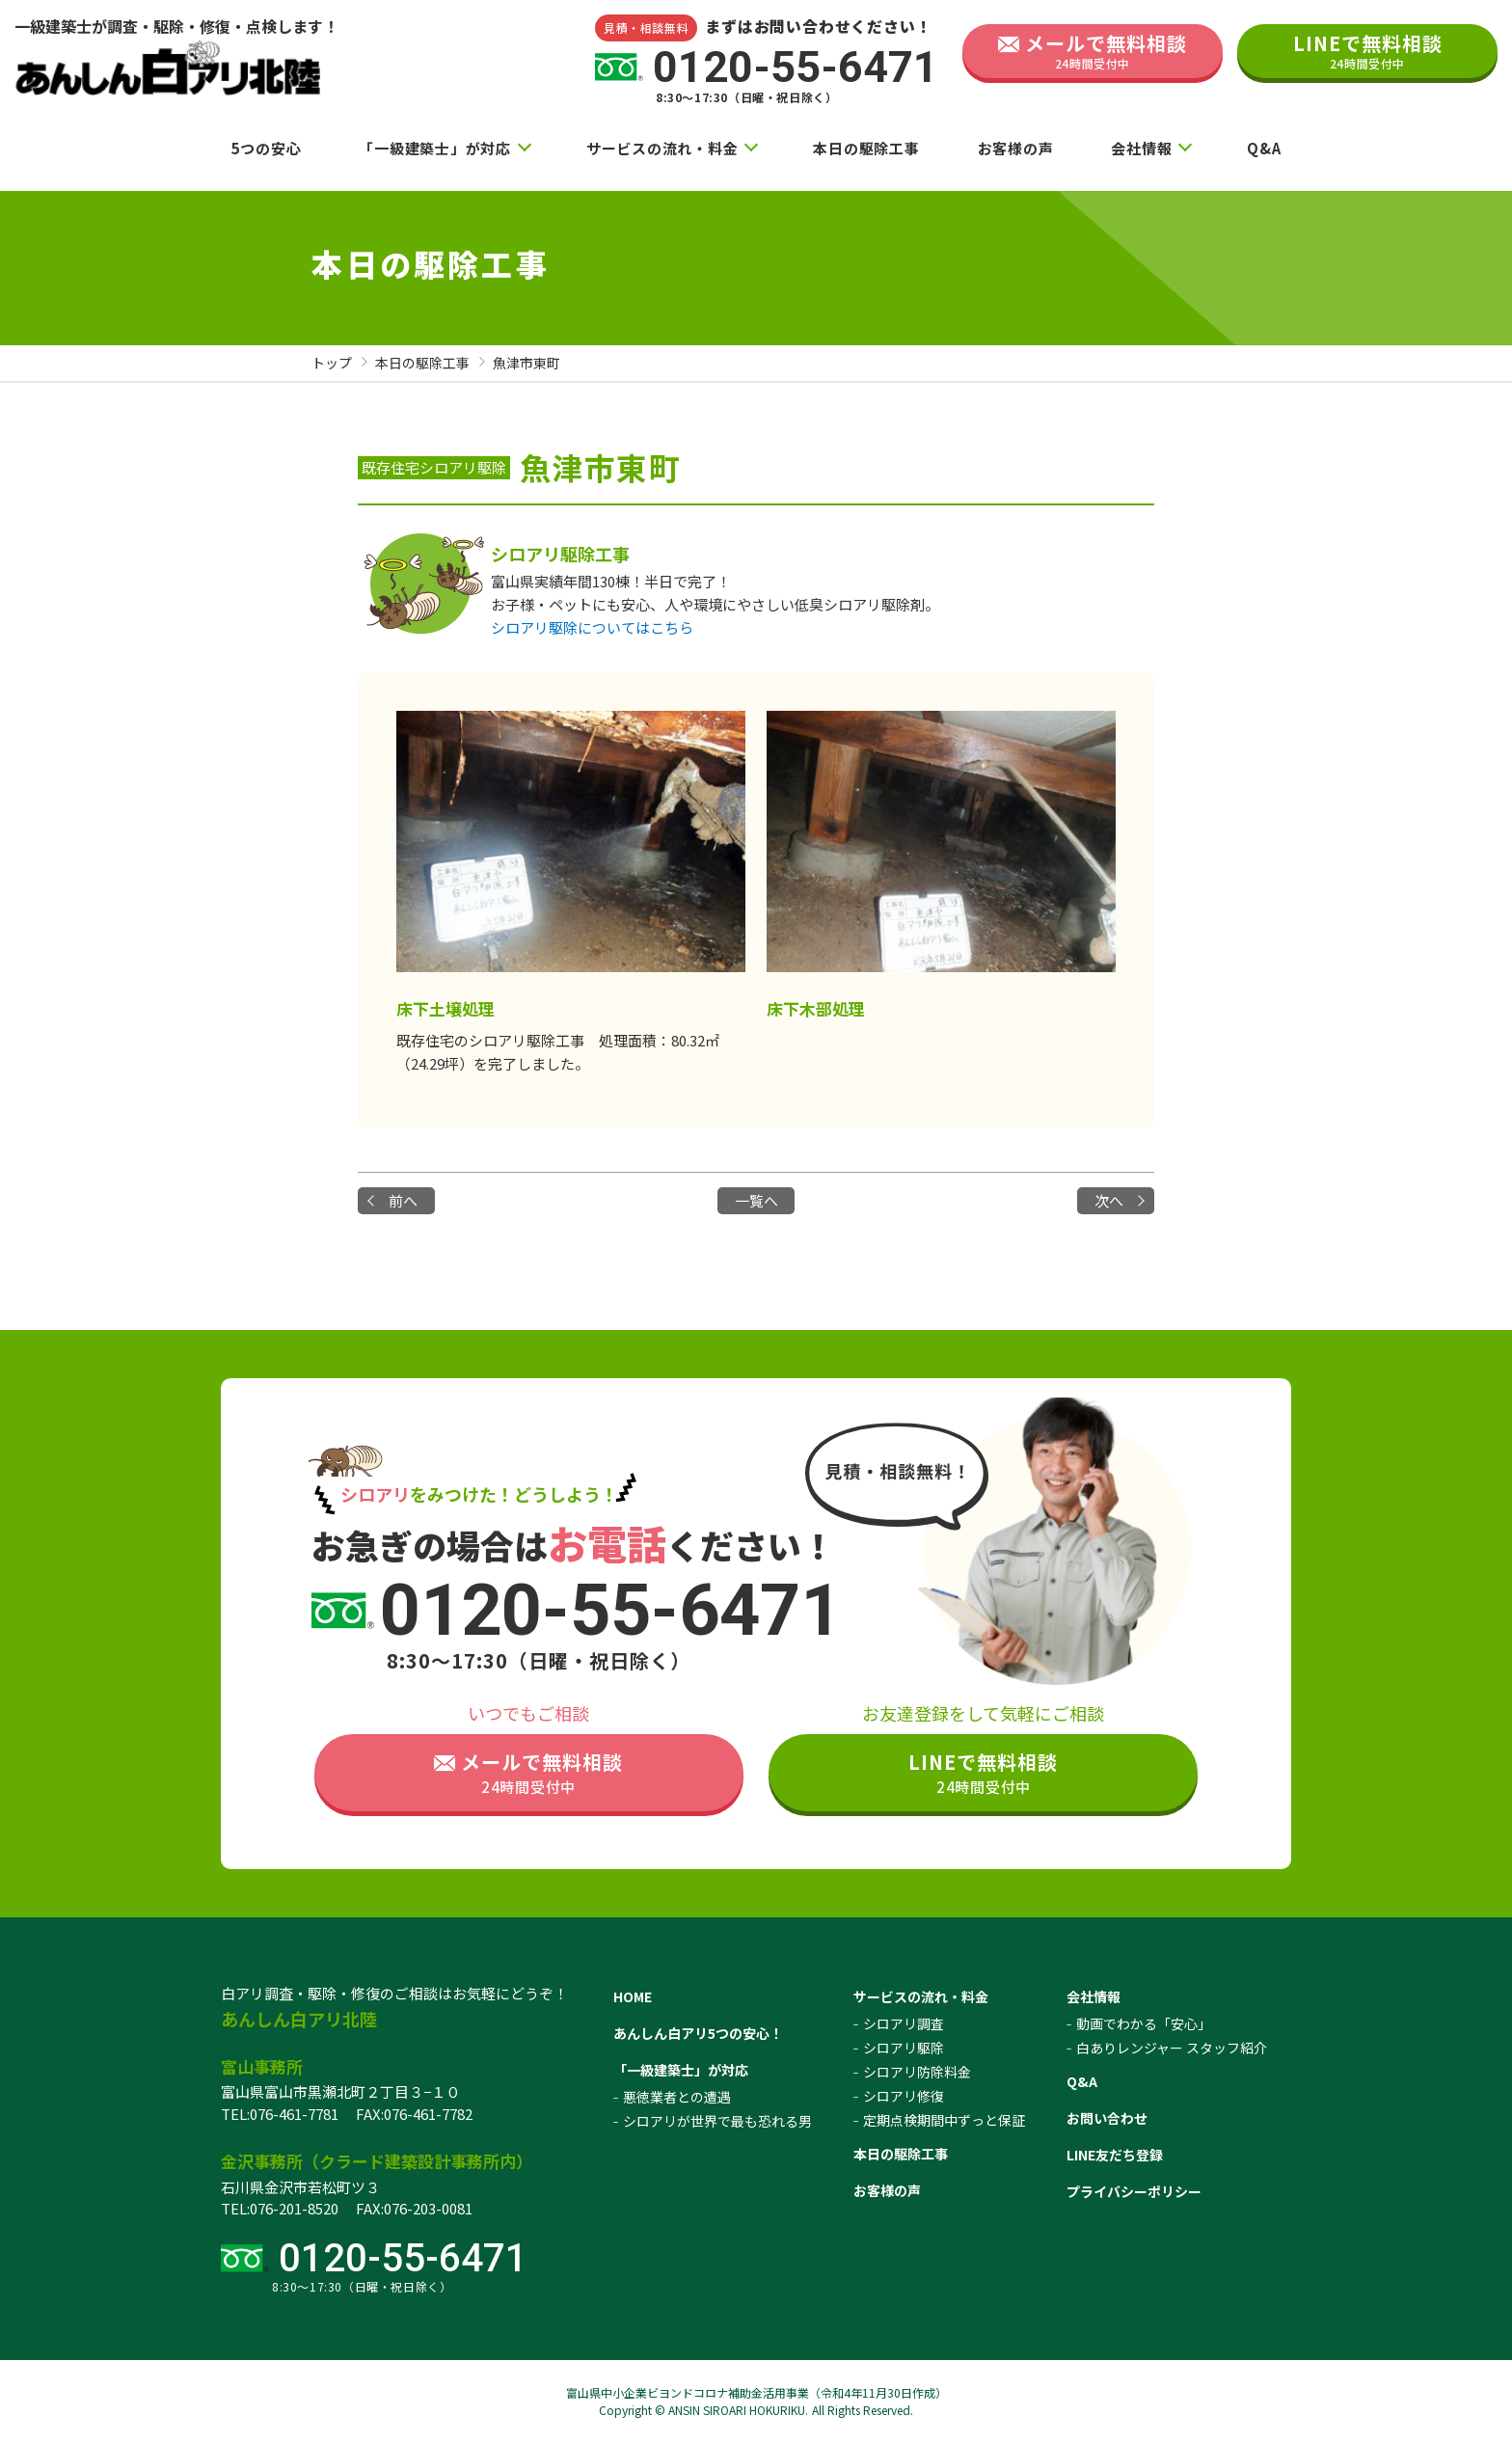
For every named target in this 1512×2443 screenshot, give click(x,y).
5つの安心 (266, 148)
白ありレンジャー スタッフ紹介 (1171, 2047)
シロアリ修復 (903, 2095)
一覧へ (756, 1200)
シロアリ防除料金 (917, 2071)
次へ (1108, 1200)
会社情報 (1141, 148)
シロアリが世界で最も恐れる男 (717, 2121)
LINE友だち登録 (1114, 2154)
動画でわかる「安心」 (1143, 2023)
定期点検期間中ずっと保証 (944, 2120)
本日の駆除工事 (866, 148)
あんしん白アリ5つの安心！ (698, 2033)
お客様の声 (1016, 148)
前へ (403, 1200)
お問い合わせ (1107, 2118)
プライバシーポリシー (1134, 2191)
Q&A (1264, 148)
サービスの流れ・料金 (662, 148)
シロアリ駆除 (903, 2047)
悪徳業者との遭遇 (677, 2096)
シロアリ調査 (903, 2023)
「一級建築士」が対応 (435, 148)
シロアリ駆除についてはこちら (592, 627)
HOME (632, 1996)
